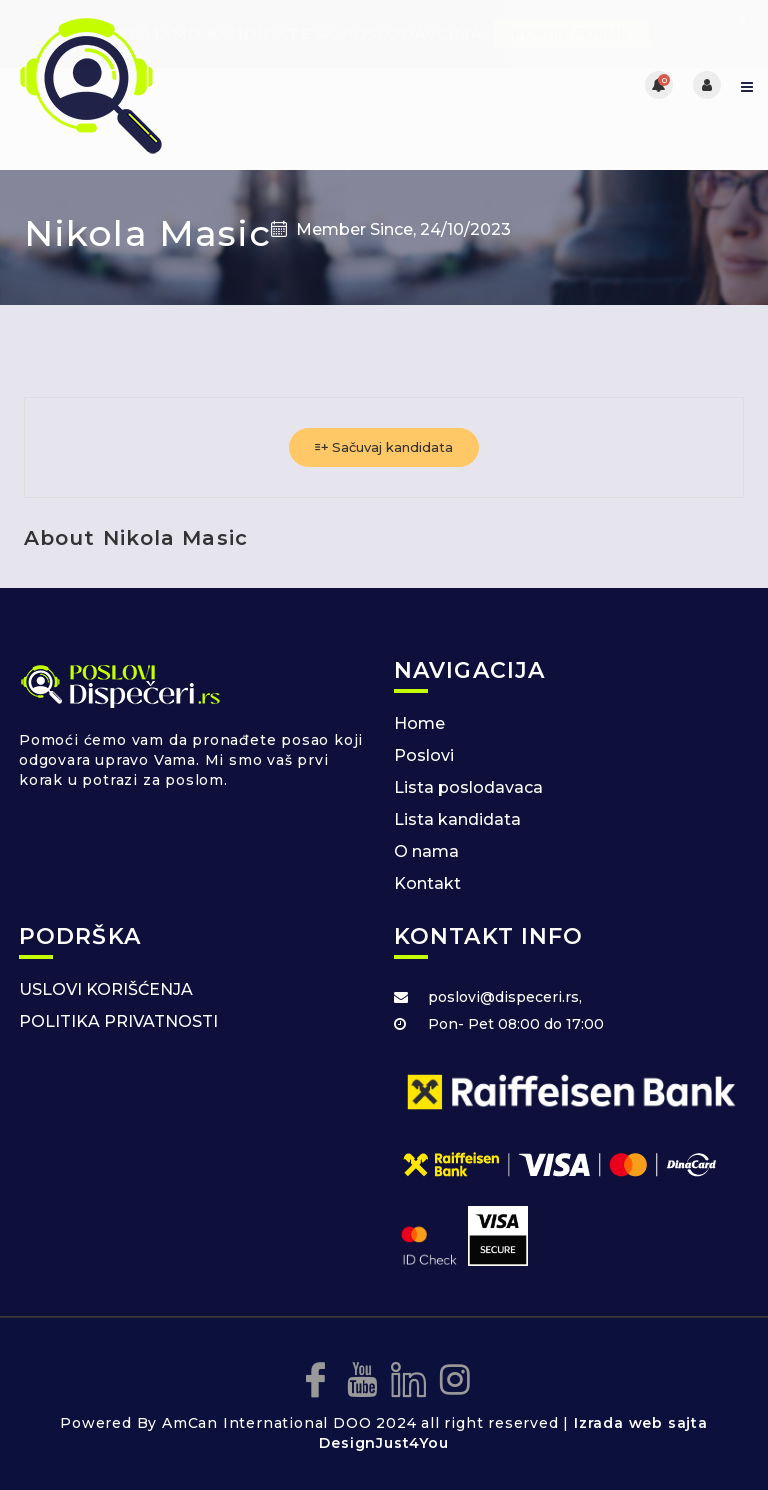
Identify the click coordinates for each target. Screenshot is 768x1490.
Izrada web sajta (641, 1423)
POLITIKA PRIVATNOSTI (118, 1021)
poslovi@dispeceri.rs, (505, 997)
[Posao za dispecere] (199, 85)
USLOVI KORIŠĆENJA (106, 989)
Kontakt (427, 883)
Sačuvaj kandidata (384, 447)
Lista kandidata (457, 819)
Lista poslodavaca (468, 787)
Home (419, 723)
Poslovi (424, 755)
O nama (426, 851)
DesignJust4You (383, 1443)
